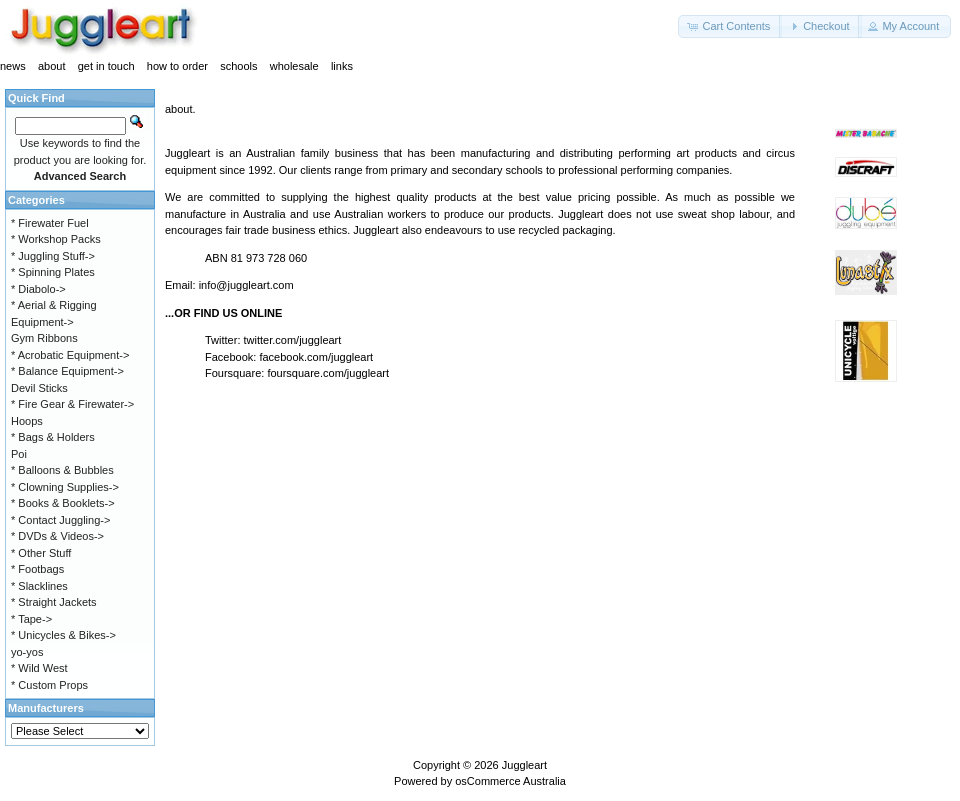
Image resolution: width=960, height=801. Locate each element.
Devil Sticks (39, 388)
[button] (730, 26)
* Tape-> (31, 619)
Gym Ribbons (44, 338)
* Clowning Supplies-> (65, 487)
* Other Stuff (41, 553)
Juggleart (524, 765)
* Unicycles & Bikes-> (63, 635)
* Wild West (39, 668)
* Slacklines (39, 586)
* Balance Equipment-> (67, 371)
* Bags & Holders (53, 437)
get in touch (106, 66)
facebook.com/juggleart (316, 357)
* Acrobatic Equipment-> (70, 355)
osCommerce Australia (510, 781)
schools (238, 66)
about (52, 66)
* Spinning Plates (53, 272)
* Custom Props (49, 685)
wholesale (294, 66)
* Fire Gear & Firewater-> (72, 404)
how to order (177, 66)
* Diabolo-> (38, 289)
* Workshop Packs (56, 239)
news (13, 66)
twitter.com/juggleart (293, 340)
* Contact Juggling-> (60, 520)
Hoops (27, 421)
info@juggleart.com (246, 285)
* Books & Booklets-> (63, 503)
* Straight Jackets (54, 602)
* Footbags (37, 569)
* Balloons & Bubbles (62, 470)
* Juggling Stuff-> (53, 256)
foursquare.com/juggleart (328, 373)
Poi (19, 454)
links (342, 66)
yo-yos (27, 652)
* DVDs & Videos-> (57, 536)
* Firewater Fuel (50, 223)
